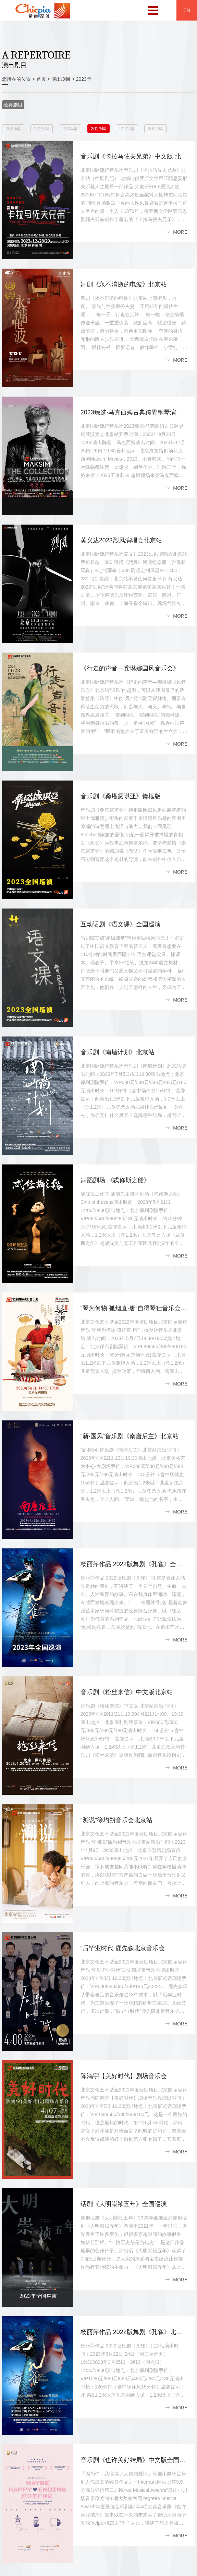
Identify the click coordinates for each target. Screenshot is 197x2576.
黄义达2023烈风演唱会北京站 (121, 540)
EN (186, 10)
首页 (41, 79)
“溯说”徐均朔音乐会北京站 (116, 1820)
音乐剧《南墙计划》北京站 (118, 1052)
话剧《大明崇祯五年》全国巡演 (124, 2204)
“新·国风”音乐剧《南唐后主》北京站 (130, 1436)
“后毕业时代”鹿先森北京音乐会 (123, 1948)
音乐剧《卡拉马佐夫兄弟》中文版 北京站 (137, 156)
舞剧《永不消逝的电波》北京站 (124, 284)
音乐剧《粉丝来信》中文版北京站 (127, 1692)
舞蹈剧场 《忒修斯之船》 (115, 1180)
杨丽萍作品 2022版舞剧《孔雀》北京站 (134, 2332)
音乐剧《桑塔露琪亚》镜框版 (121, 796)
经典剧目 (13, 104)
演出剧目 (61, 79)
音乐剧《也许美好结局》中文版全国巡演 (136, 2460)
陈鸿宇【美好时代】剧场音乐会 (124, 2076)
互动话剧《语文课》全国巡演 (121, 924)
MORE (180, 232)
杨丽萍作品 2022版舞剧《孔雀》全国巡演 (138, 1564)
